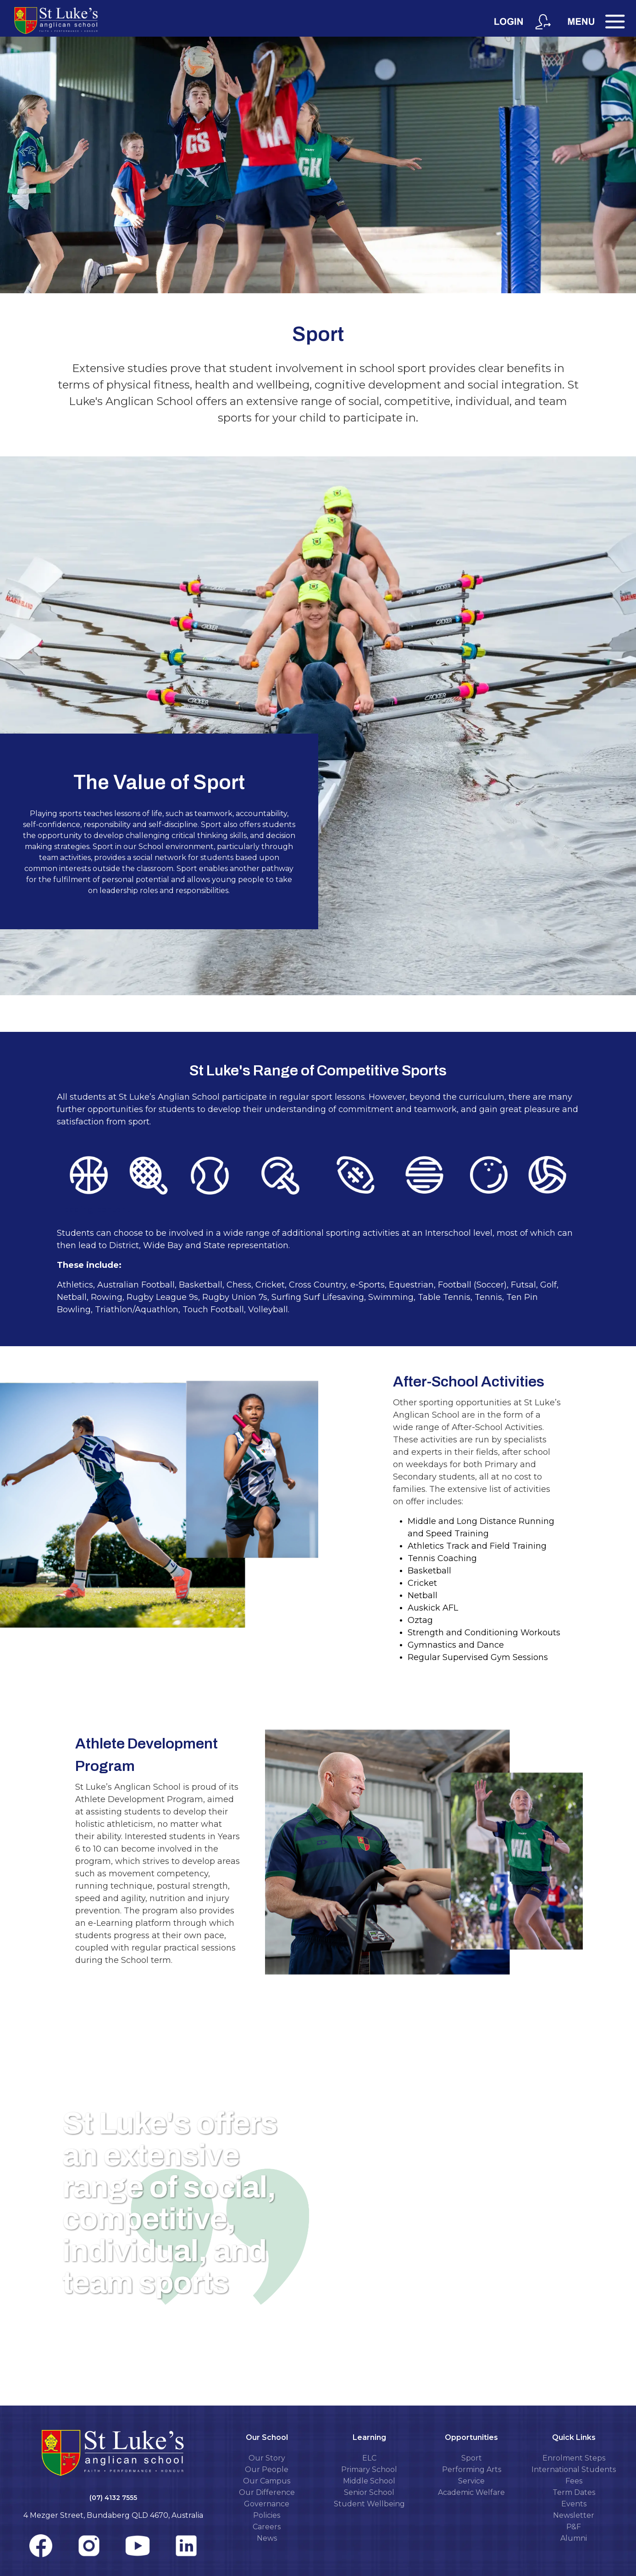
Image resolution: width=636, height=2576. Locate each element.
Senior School (369, 2492)
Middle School (369, 2481)
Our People (266, 2469)
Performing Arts (471, 2469)
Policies (266, 2515)
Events (573, 2503)
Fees (573, 2481)
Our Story (267, 2458)
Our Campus (266, 2481)
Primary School (369, 2469)
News (267, 2538)
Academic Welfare (471, 2492)
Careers (267, 2526)
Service (471, 2481)
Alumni (573, 2538)
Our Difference (267, 2492)
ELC (369, 2458)
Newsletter (573, 2515)
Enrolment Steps (573, 2458)
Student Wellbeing (369, 2503)
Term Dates (574, 2492)
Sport (471, 2458)
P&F (573, 2526)
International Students (573, 2469)
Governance (266, 2503)
